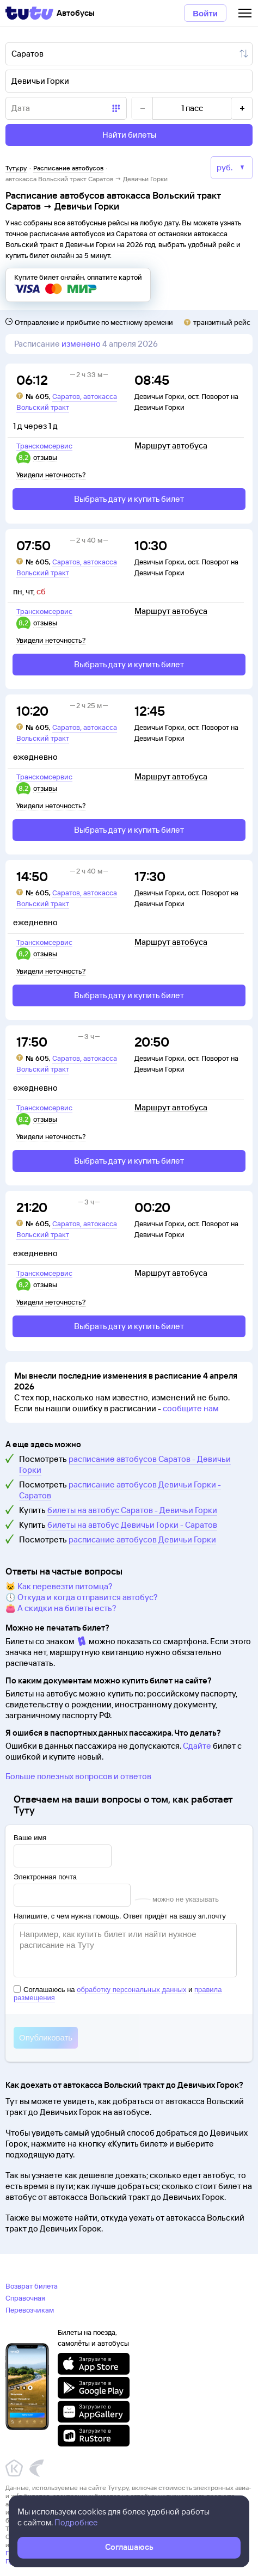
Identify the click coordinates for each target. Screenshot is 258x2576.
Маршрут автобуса (170, 445)
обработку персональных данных (131, 1989)
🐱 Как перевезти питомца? (59, 1586)
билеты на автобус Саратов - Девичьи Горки (132, 1510)
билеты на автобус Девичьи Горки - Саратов (132, 1525)
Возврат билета (31, 2286)
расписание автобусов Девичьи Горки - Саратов (120, 1490)
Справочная (25, 2298)
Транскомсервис (44, 445)
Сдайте (197, 1746)
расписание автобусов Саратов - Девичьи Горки (125, 1464)
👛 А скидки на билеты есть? (60, 1608)
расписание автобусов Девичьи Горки (142, 1539)
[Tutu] (29, 13)
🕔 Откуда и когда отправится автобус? (81, 1597)
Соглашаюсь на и (118, 1993)
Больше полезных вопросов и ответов (78, 1776)
